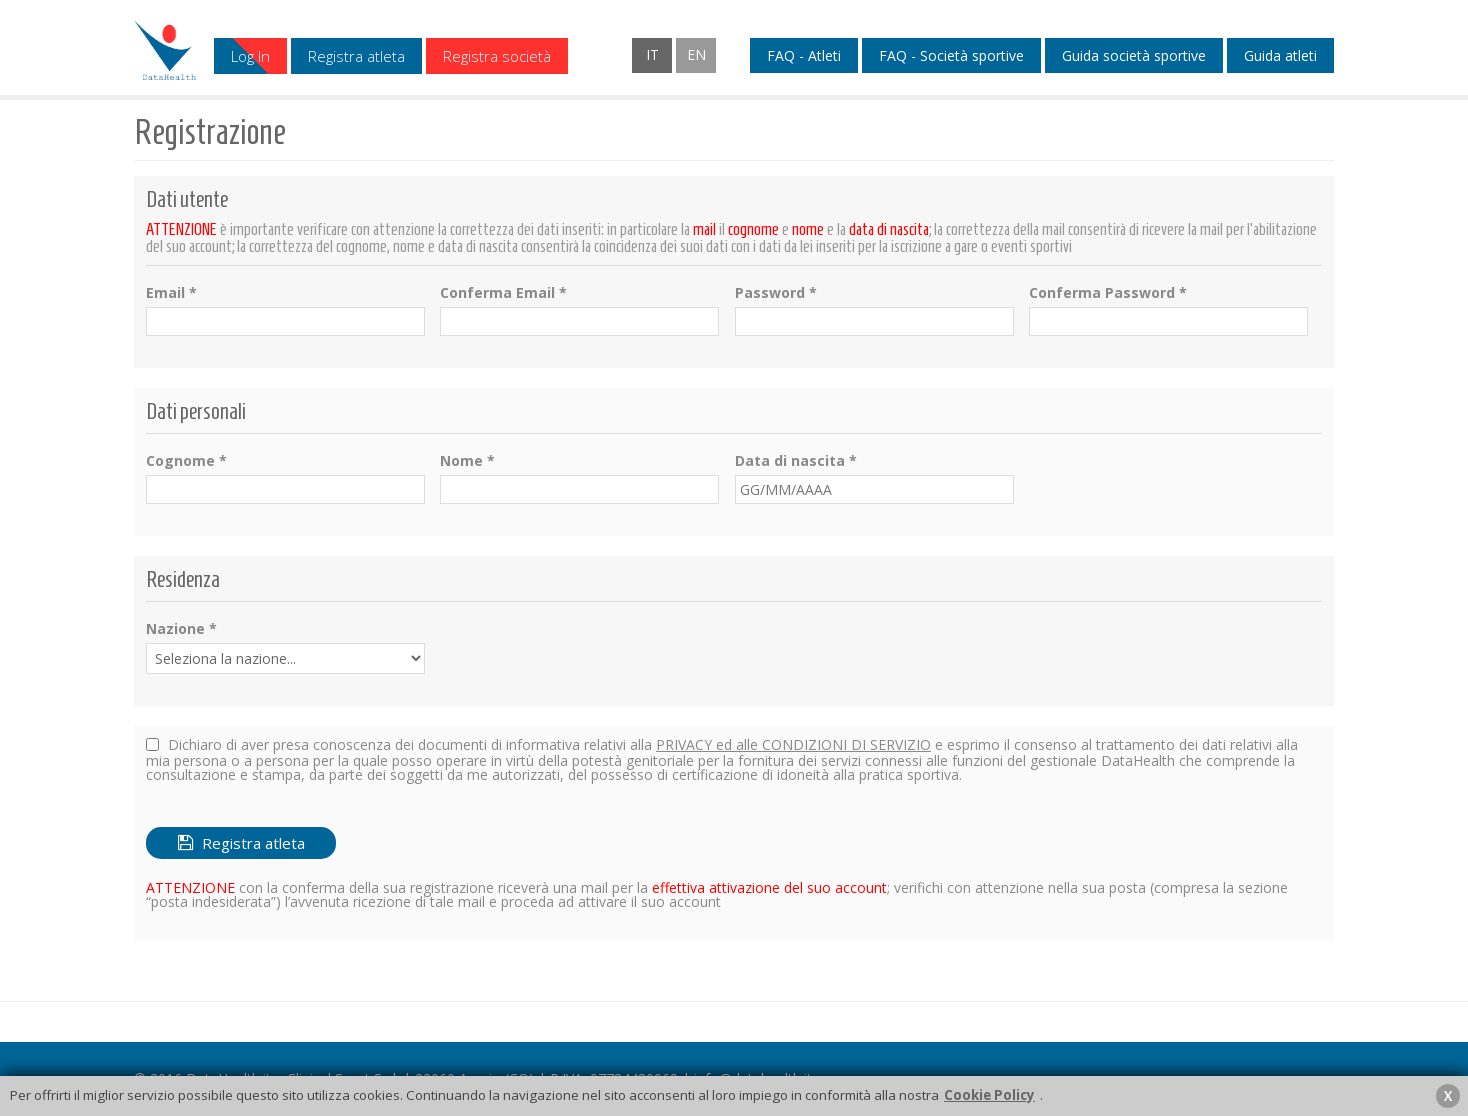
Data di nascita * (796, 461)
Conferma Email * (503, 293)
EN (696, 54)
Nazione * (181, 629)
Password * (776, 293)
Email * (171, 293)
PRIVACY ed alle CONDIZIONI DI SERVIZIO (793, 744)
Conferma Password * (1108, 293)
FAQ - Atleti (804, 56)
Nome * (467, 461)
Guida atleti (1280, 56)
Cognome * (186, 461)
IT (652, 54)
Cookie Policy (989, 1095)
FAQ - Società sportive (951, 56)
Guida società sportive (1134, 56)
